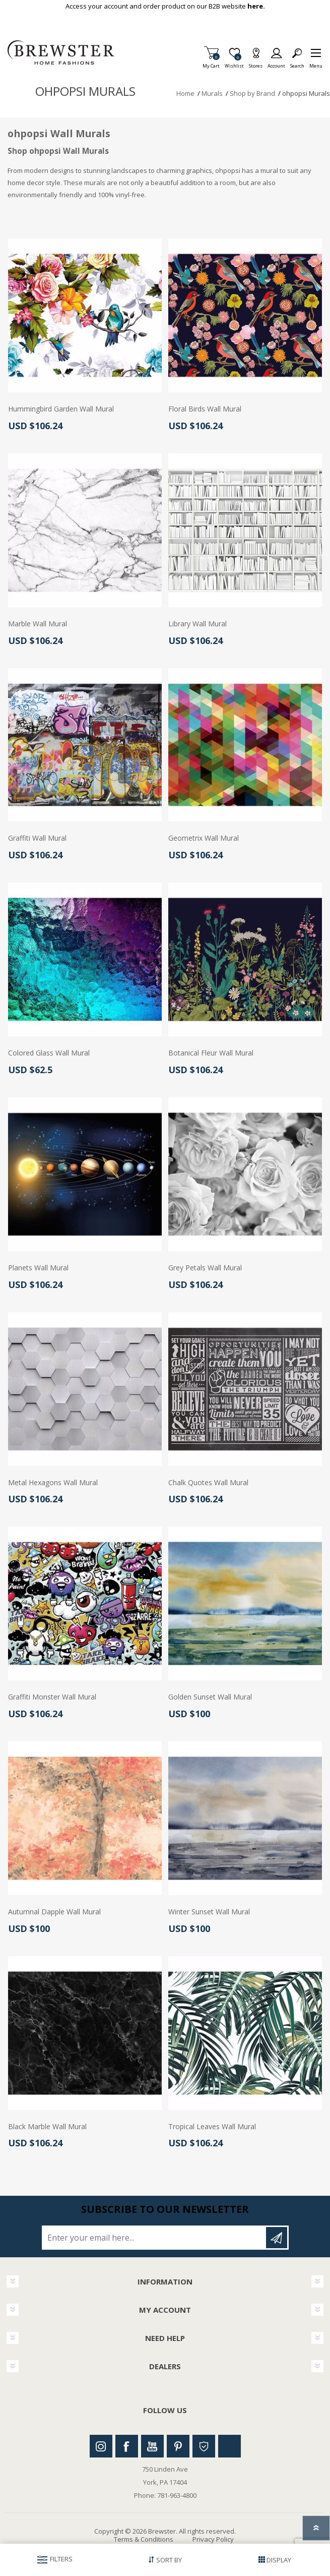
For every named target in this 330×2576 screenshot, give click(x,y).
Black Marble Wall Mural (47, 2127)
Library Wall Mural (197, 624)
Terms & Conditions (143, 2539)
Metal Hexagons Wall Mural (53, 1483)
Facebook (126, 2446)
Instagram (101, 2446)
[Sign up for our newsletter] (154, 2237)
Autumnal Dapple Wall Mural (54, 1912)
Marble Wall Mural (37, 624)
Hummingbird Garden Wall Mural (61, 409)
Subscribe (276, 2237)
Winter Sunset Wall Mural (209, 1912)
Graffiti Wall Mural (37, 838)
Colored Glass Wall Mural (49, 1053)
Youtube (152, 2446)
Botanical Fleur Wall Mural (210, 1053)
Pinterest (178, 2446)
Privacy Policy (213, 2539)
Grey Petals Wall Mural (205, 1268)
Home (185, 93)
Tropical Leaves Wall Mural (212, 2127)
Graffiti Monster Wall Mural (52, 1697)
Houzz (203, 2446)
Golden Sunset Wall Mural (210, 1697)
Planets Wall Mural (38, 1268)
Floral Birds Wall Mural (204, 409)
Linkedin (229, 2446)
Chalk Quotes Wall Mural (208, 1483)
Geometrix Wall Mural (203, 838)
